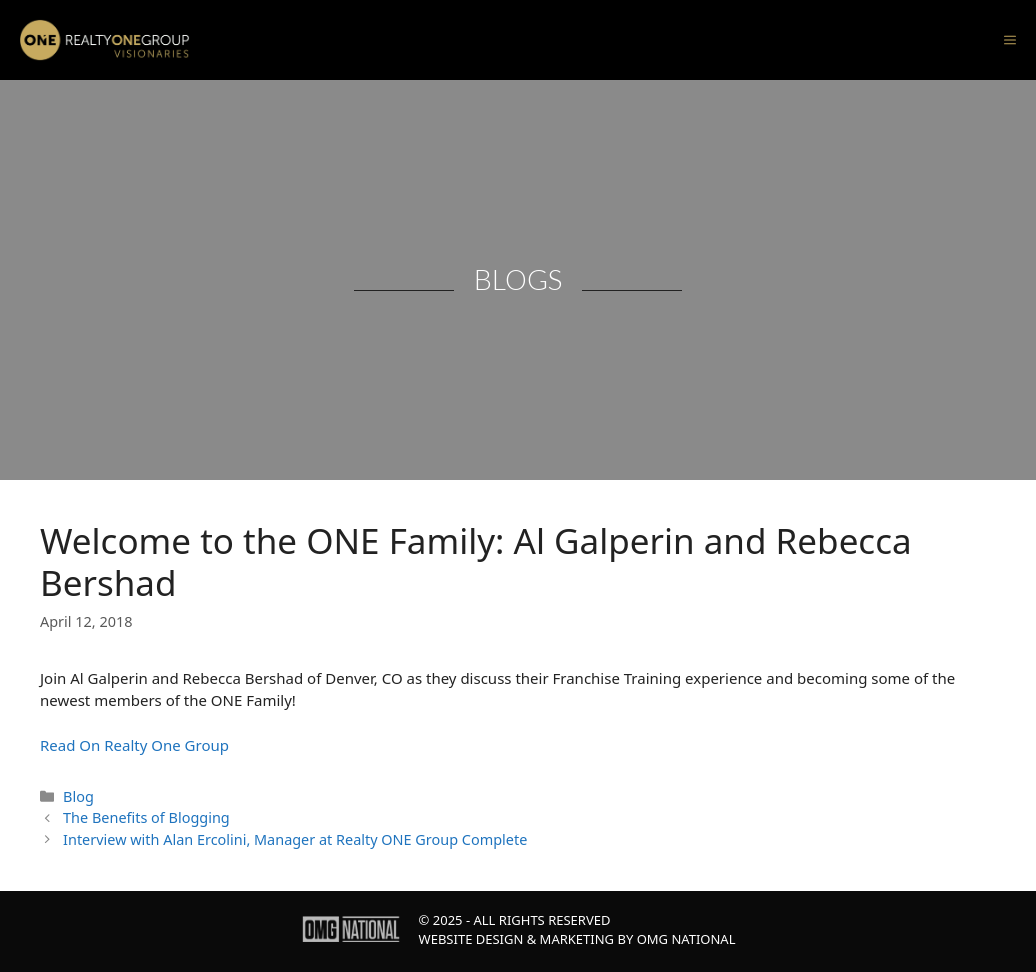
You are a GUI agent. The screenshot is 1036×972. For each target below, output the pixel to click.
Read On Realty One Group (134, 745)
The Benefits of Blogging (146, 817)
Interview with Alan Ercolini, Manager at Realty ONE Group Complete (295, 839)
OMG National (686, 939)
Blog (78, 796)
